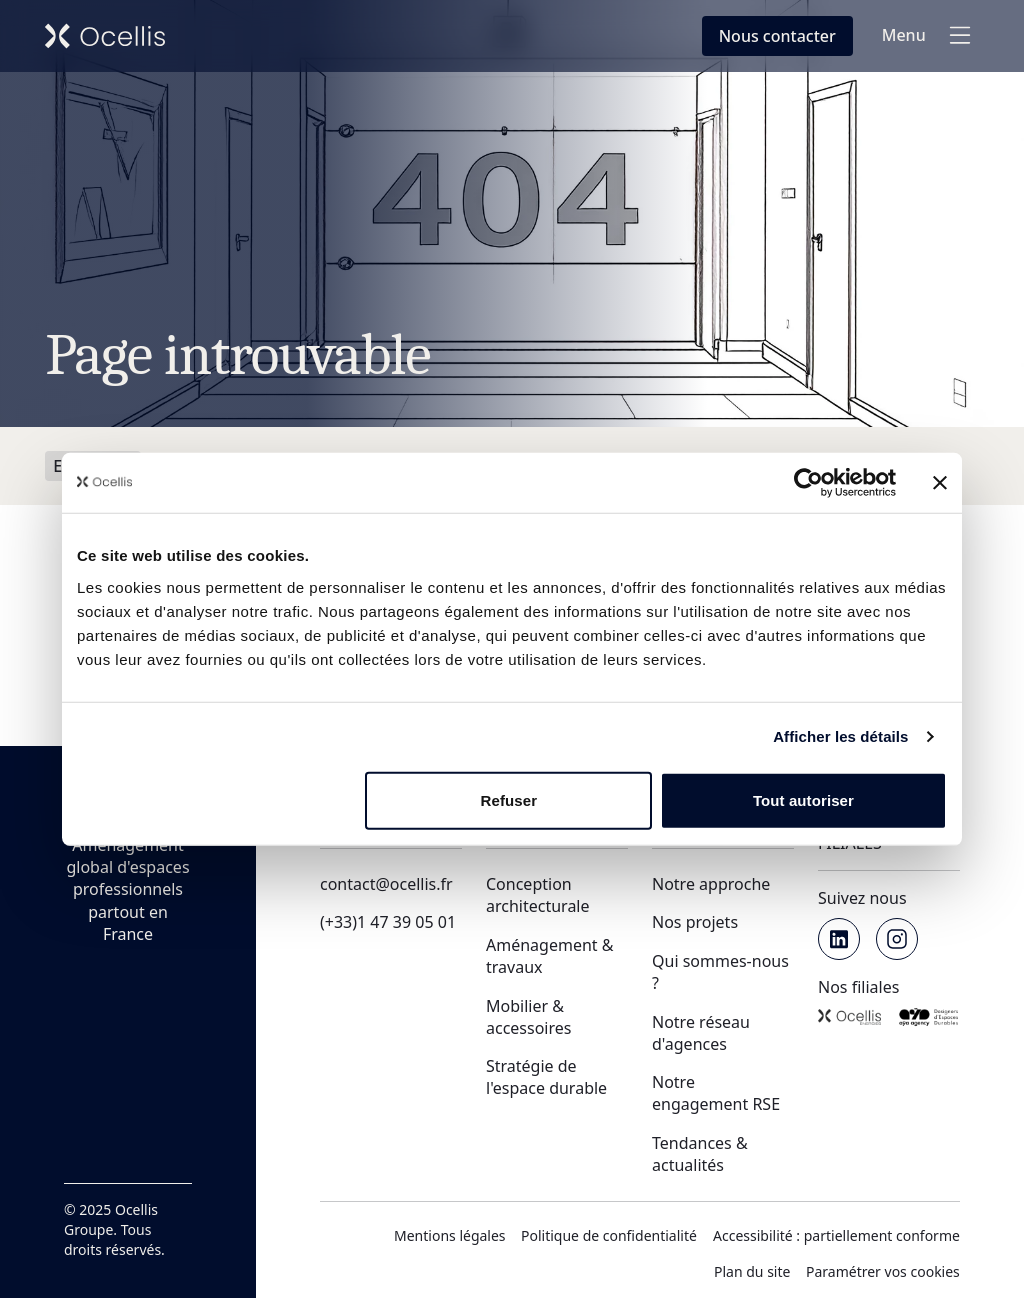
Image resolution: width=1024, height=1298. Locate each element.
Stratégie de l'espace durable (546, 1077)
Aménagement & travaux (549, 956)
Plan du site (752, 1271)
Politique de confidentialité (609, 1235)
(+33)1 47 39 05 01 (388, 922)
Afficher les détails (840, 736)
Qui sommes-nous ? (720, 972)
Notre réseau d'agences (701, 1033)
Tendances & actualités (700, 1154)
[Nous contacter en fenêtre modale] (777, 36)
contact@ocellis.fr (386, 884)
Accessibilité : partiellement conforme (836, 1235)
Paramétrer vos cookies (883, 1271)
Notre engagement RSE (716, 1093)
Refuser (509, 799)
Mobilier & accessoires (528, 1017)
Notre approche (711, 884)
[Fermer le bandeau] (940, 483)
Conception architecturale (538, 895)
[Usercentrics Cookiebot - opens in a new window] (808, 483)
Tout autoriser (803, 799)
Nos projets (695, 922)
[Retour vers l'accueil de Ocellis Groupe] (105, 36)
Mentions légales (450, 1235)
